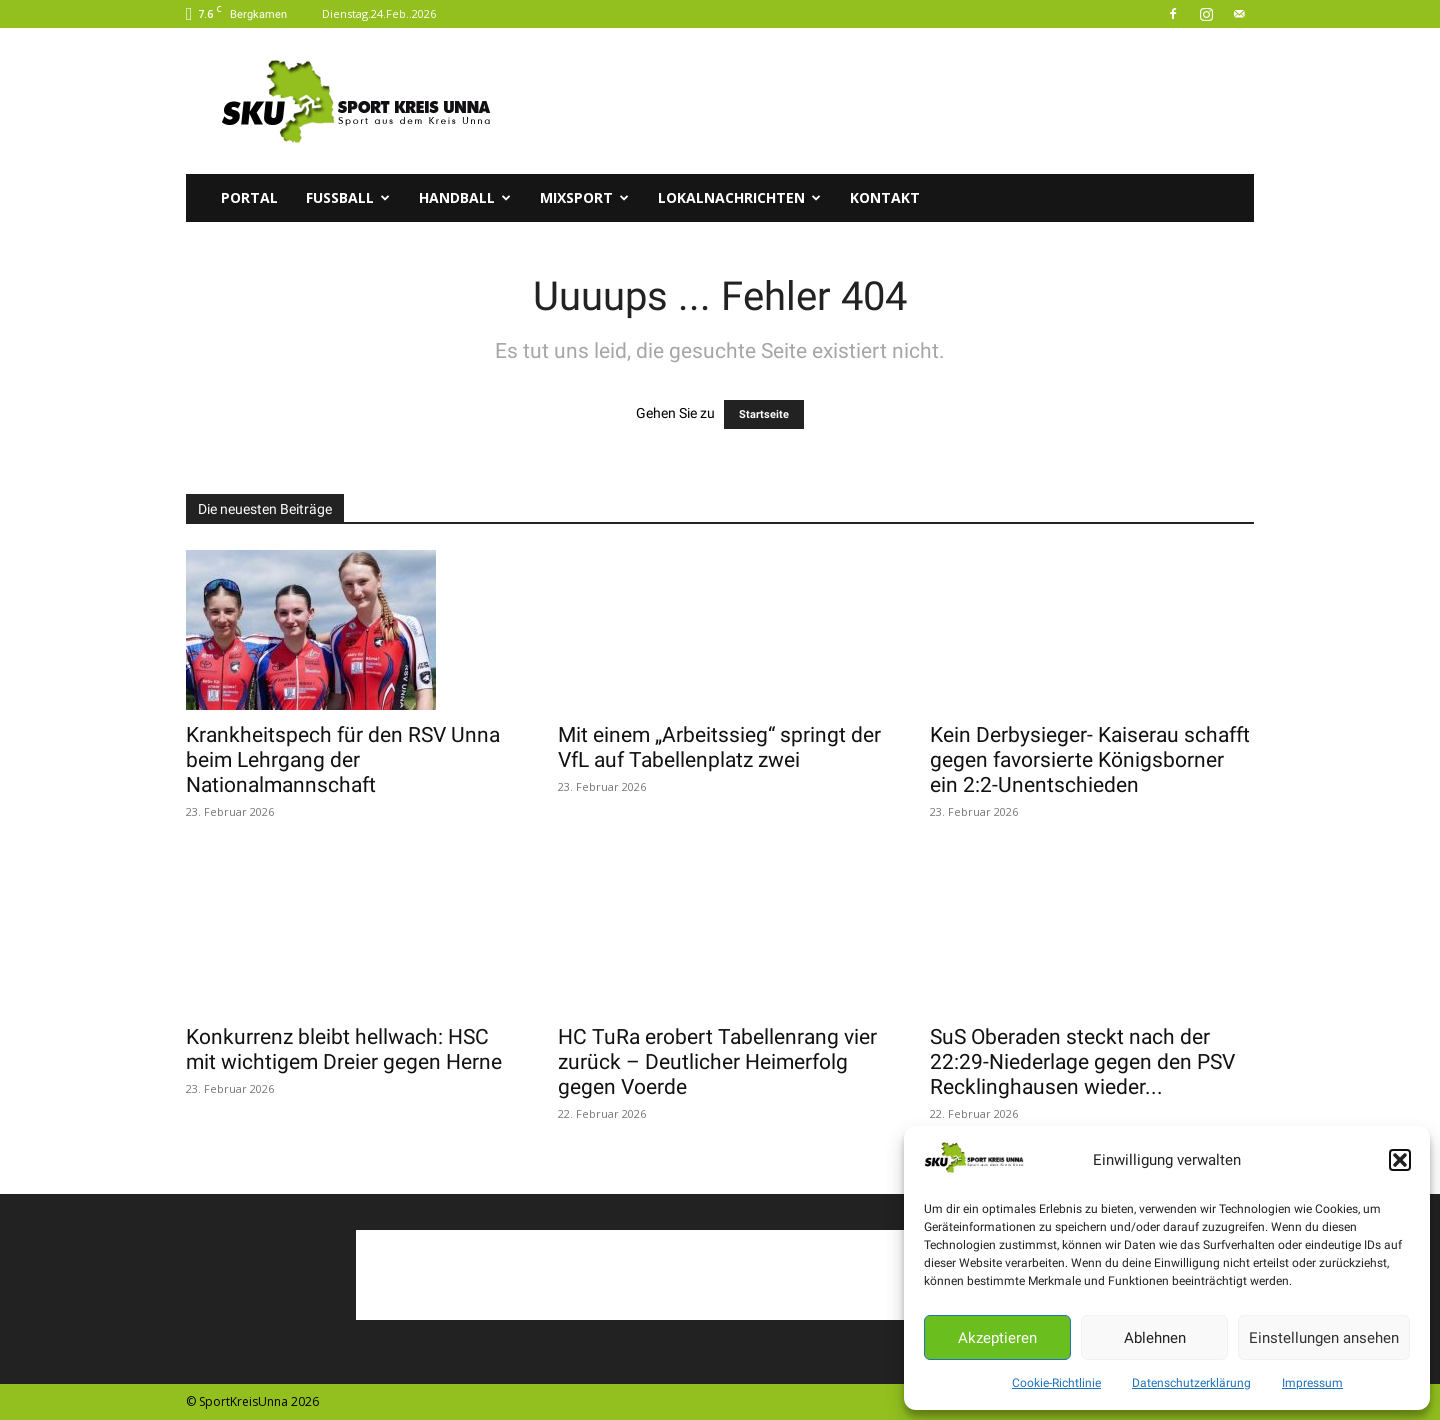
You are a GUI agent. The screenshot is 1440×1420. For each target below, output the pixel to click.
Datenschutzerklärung (1191, 1383)
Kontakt (885, 197)
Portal (249, 197)
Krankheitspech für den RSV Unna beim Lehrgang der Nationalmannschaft (343, 760)
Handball (465, 197)
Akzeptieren (997, 1338)
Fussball (348, 197)
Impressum (1312, 1383)
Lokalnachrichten (739, 197)
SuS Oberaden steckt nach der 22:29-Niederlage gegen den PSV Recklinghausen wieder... (1082, 1062)
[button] (1400, 1160)
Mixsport (584, 197)
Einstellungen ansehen (1324, 1338)
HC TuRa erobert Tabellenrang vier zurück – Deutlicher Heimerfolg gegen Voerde (717, 1062)
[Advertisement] (890, 101)
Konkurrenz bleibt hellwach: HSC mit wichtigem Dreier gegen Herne (344, 1049)
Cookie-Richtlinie (1056, 1383)
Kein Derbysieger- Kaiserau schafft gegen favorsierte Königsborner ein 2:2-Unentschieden (1090, 760)
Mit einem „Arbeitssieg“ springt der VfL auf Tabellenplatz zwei (719, 747)
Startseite (764, 414)
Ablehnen (1155, 1338)
